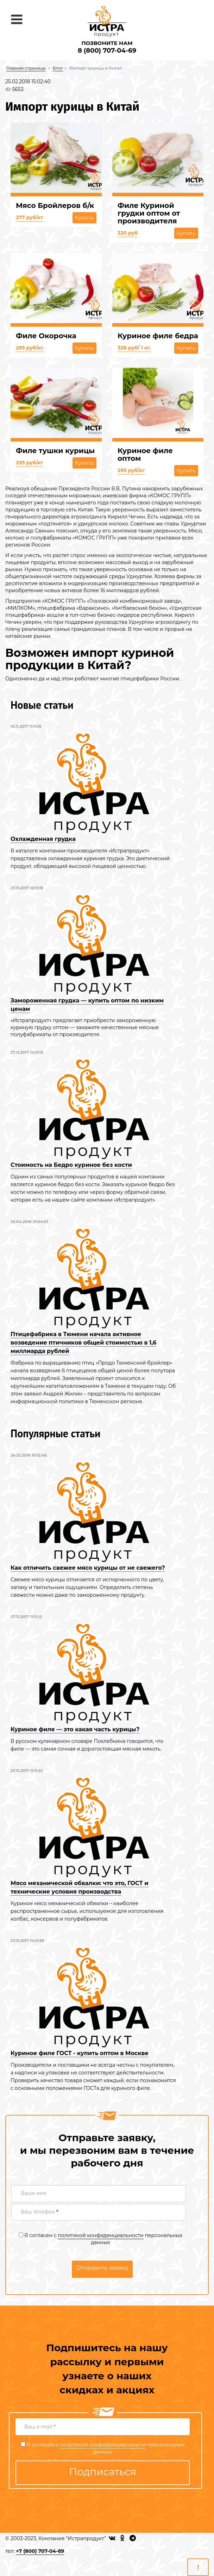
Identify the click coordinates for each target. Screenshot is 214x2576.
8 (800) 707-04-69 (107, 50)
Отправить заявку (102, 2267)
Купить (84, 217)
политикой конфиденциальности (101, 2235)
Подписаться (102, 2472)
